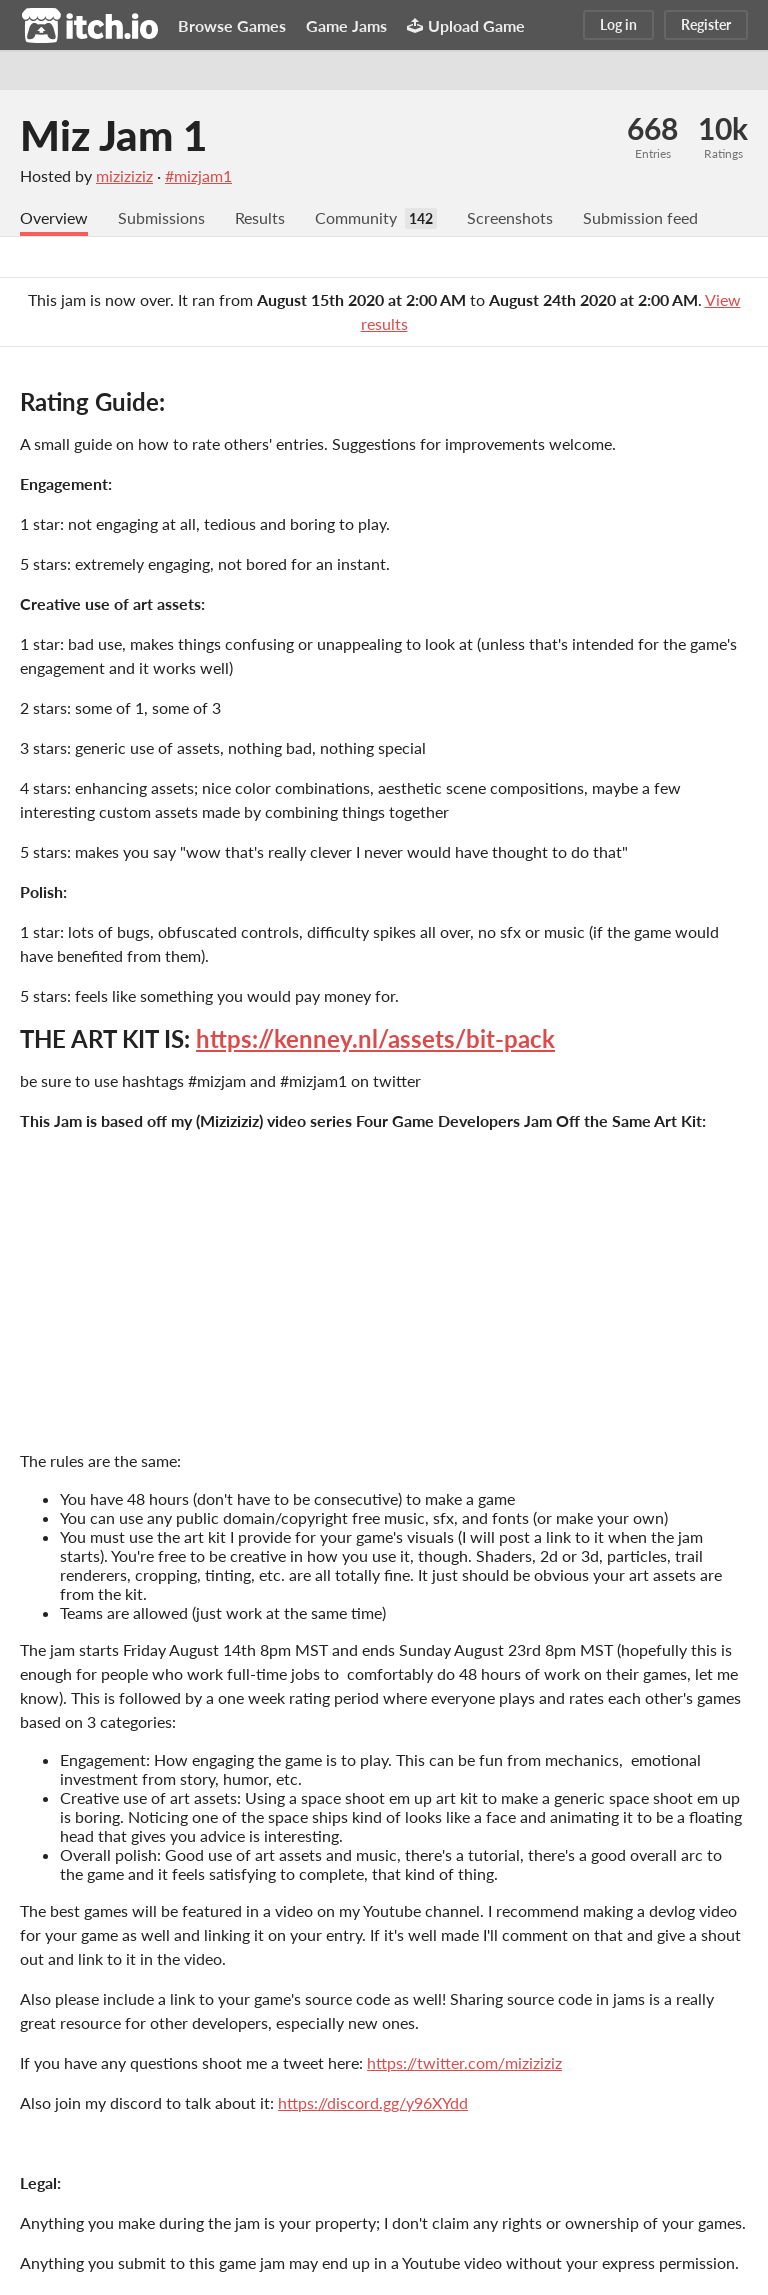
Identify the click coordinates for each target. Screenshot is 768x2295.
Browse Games (232, 25)
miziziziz (124, 175)
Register (706, 24)
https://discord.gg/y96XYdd (373, 2102)
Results (260, 217)
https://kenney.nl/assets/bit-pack (375, 1038)
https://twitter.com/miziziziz (464, 2062)
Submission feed (640, 217)
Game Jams (346, 25)
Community (356, 217)
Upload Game (466, 25)
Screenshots (510, 217)
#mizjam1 (198, 175)
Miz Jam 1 (113, 135)
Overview (54, 217)
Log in (618, 24)
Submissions (161, 217)
